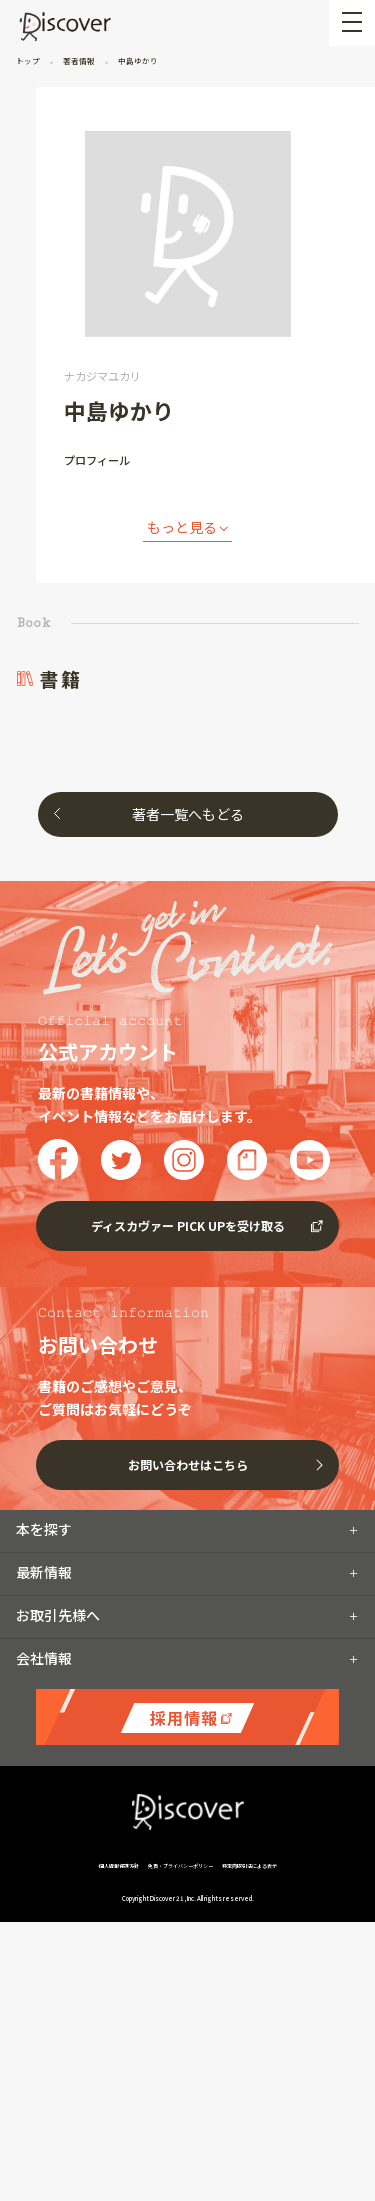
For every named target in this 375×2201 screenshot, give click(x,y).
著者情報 (79, 60)
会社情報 (44, 1658)
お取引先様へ (58, 1615)
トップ (29, 60)
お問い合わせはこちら (188, 1464)
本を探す (44, 1529)
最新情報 (44, 1572)
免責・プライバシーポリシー (180, 1865)
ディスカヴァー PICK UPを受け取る (188, 1225)
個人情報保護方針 (119, 1865)
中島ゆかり (137, 60)
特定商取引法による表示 (249, 1865)
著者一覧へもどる (188, 814)
